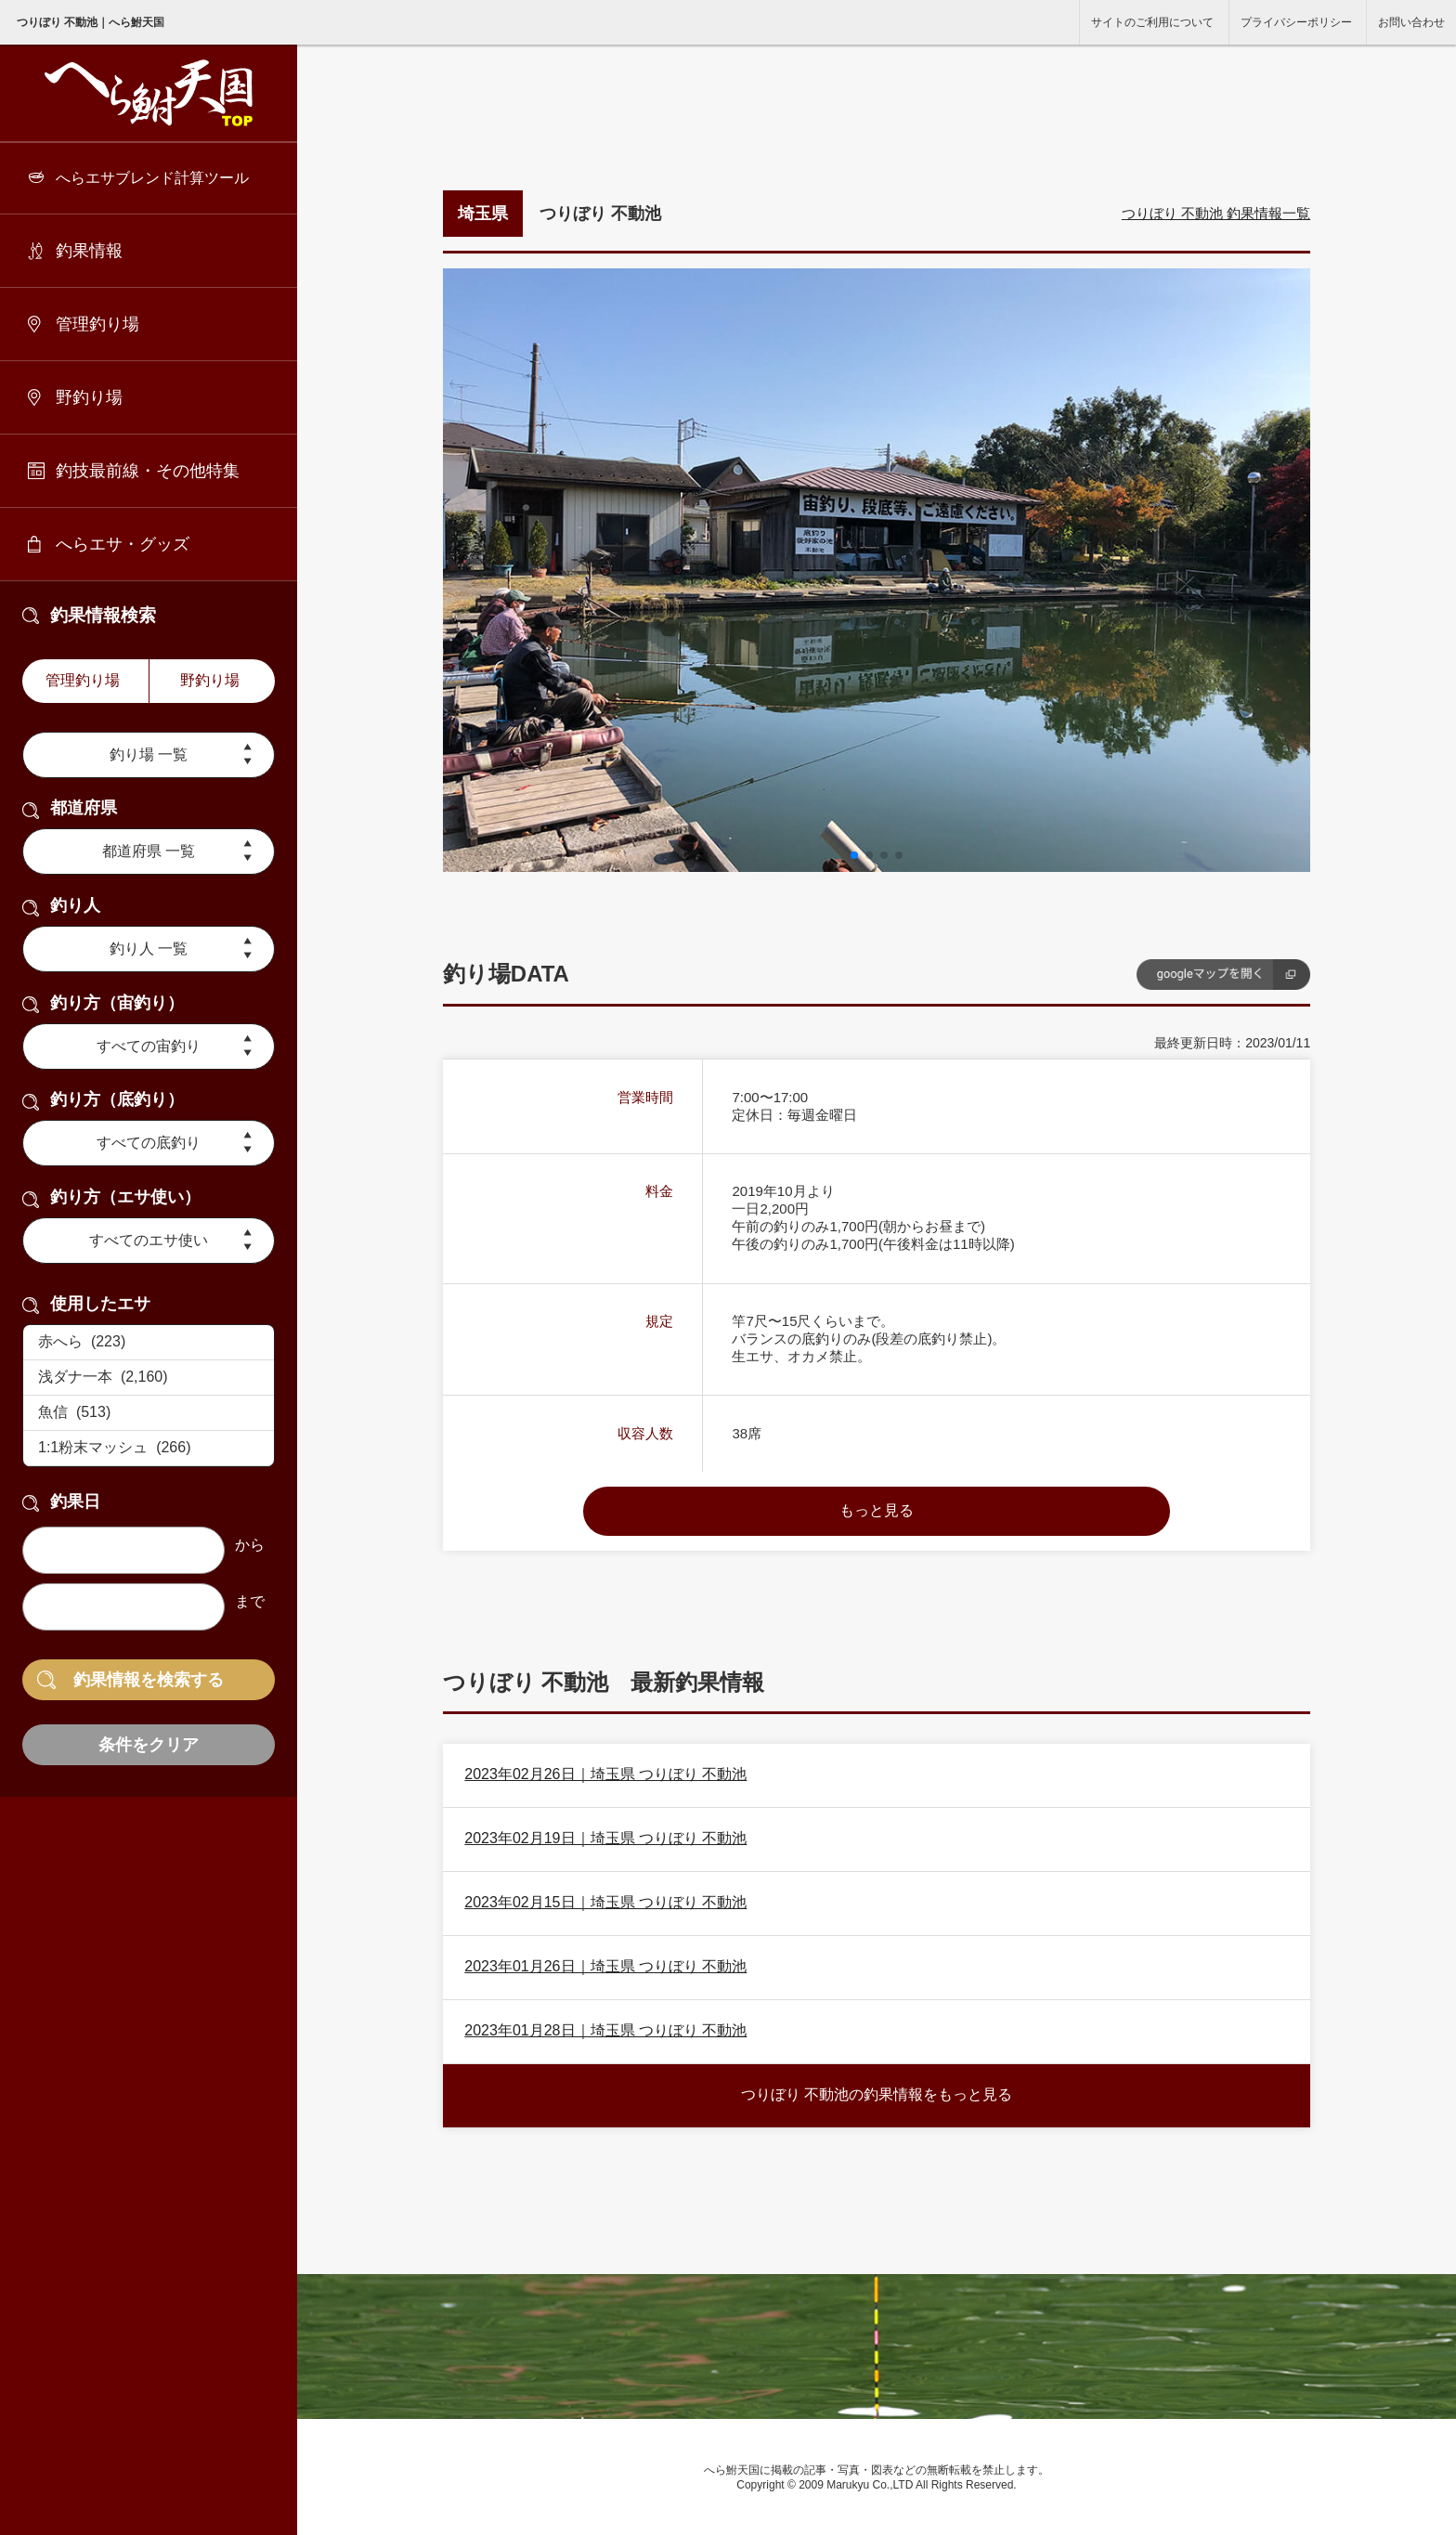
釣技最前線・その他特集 (148, 471)
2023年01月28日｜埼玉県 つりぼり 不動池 (605, 2030)
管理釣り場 (97, 324)
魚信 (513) (148, 1413)
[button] (854, 855)
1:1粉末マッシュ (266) (148, 1448)
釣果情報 (89, 250)
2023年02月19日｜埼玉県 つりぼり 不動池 (605, 1838)
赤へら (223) (148, 1342)
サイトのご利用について (1152, 22)
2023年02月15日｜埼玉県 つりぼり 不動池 (605, 1902)
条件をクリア (148, 1745)
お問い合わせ (1411, 22)
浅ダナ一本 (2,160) (148, 1378)
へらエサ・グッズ (122, 544)
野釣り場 (89, 397)
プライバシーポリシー (1296, 22)
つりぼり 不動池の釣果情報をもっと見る (876, 2094)
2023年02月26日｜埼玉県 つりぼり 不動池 (605, 1774)
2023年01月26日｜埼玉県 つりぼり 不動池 (605, 1966)
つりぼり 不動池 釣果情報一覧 (1216, 213)
